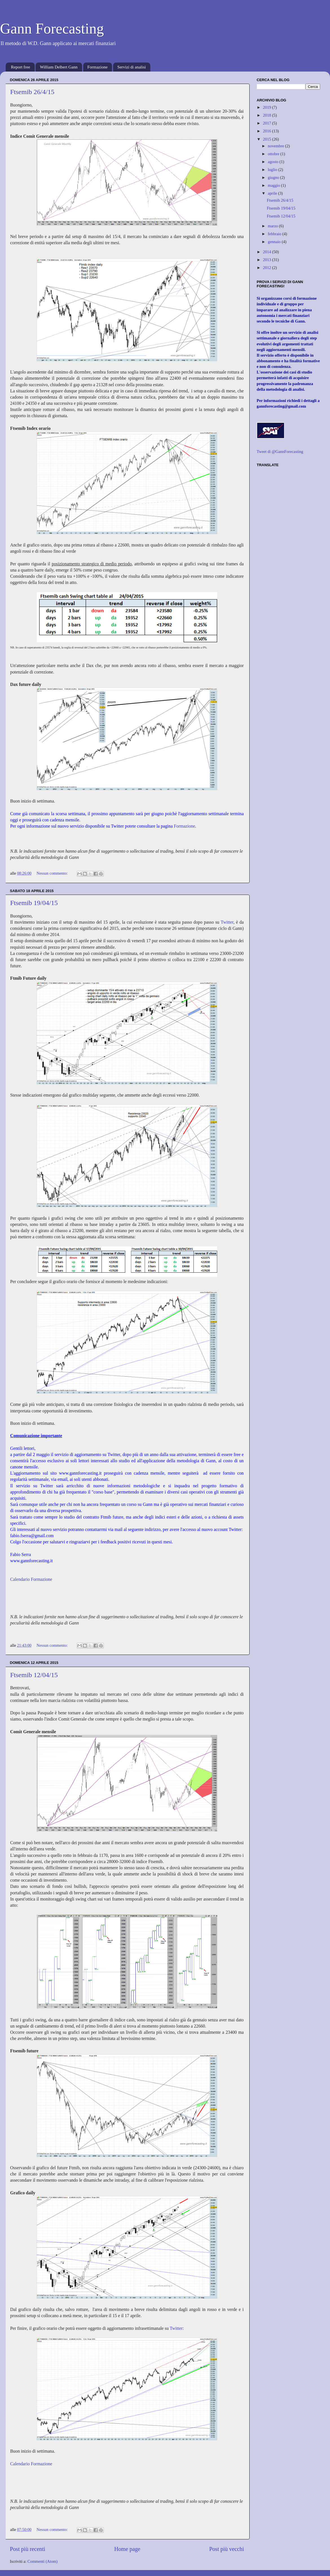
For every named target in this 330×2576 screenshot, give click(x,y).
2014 (267, 252)
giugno (274, 177)
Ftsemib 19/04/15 (34, 902)
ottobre (274, 154)
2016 (267, 131)
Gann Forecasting (52, 29)
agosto (274, 161)
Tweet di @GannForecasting (280, 451)
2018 (267, 115)
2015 (267, 139)
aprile (273, 193)
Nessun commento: (53, 873)
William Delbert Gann (59, 67)
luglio (273, 169)
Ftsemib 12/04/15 (34, 1675)
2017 (267, 123)
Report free (20, 67)
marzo (273, 226)
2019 (267, 107)
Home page (127, 2549)
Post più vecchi (226, 2549)
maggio (274, 185)
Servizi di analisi (131, 67)
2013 (267, 259)
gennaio (275, 241)
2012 (267, 267)
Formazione (97, 67)
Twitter (227, 922)
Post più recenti (27, 2549)
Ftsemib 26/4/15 (32, 91)
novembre (276, 146)
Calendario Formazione (31, 1579)
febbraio (275, 234)
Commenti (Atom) (42, 2561)
